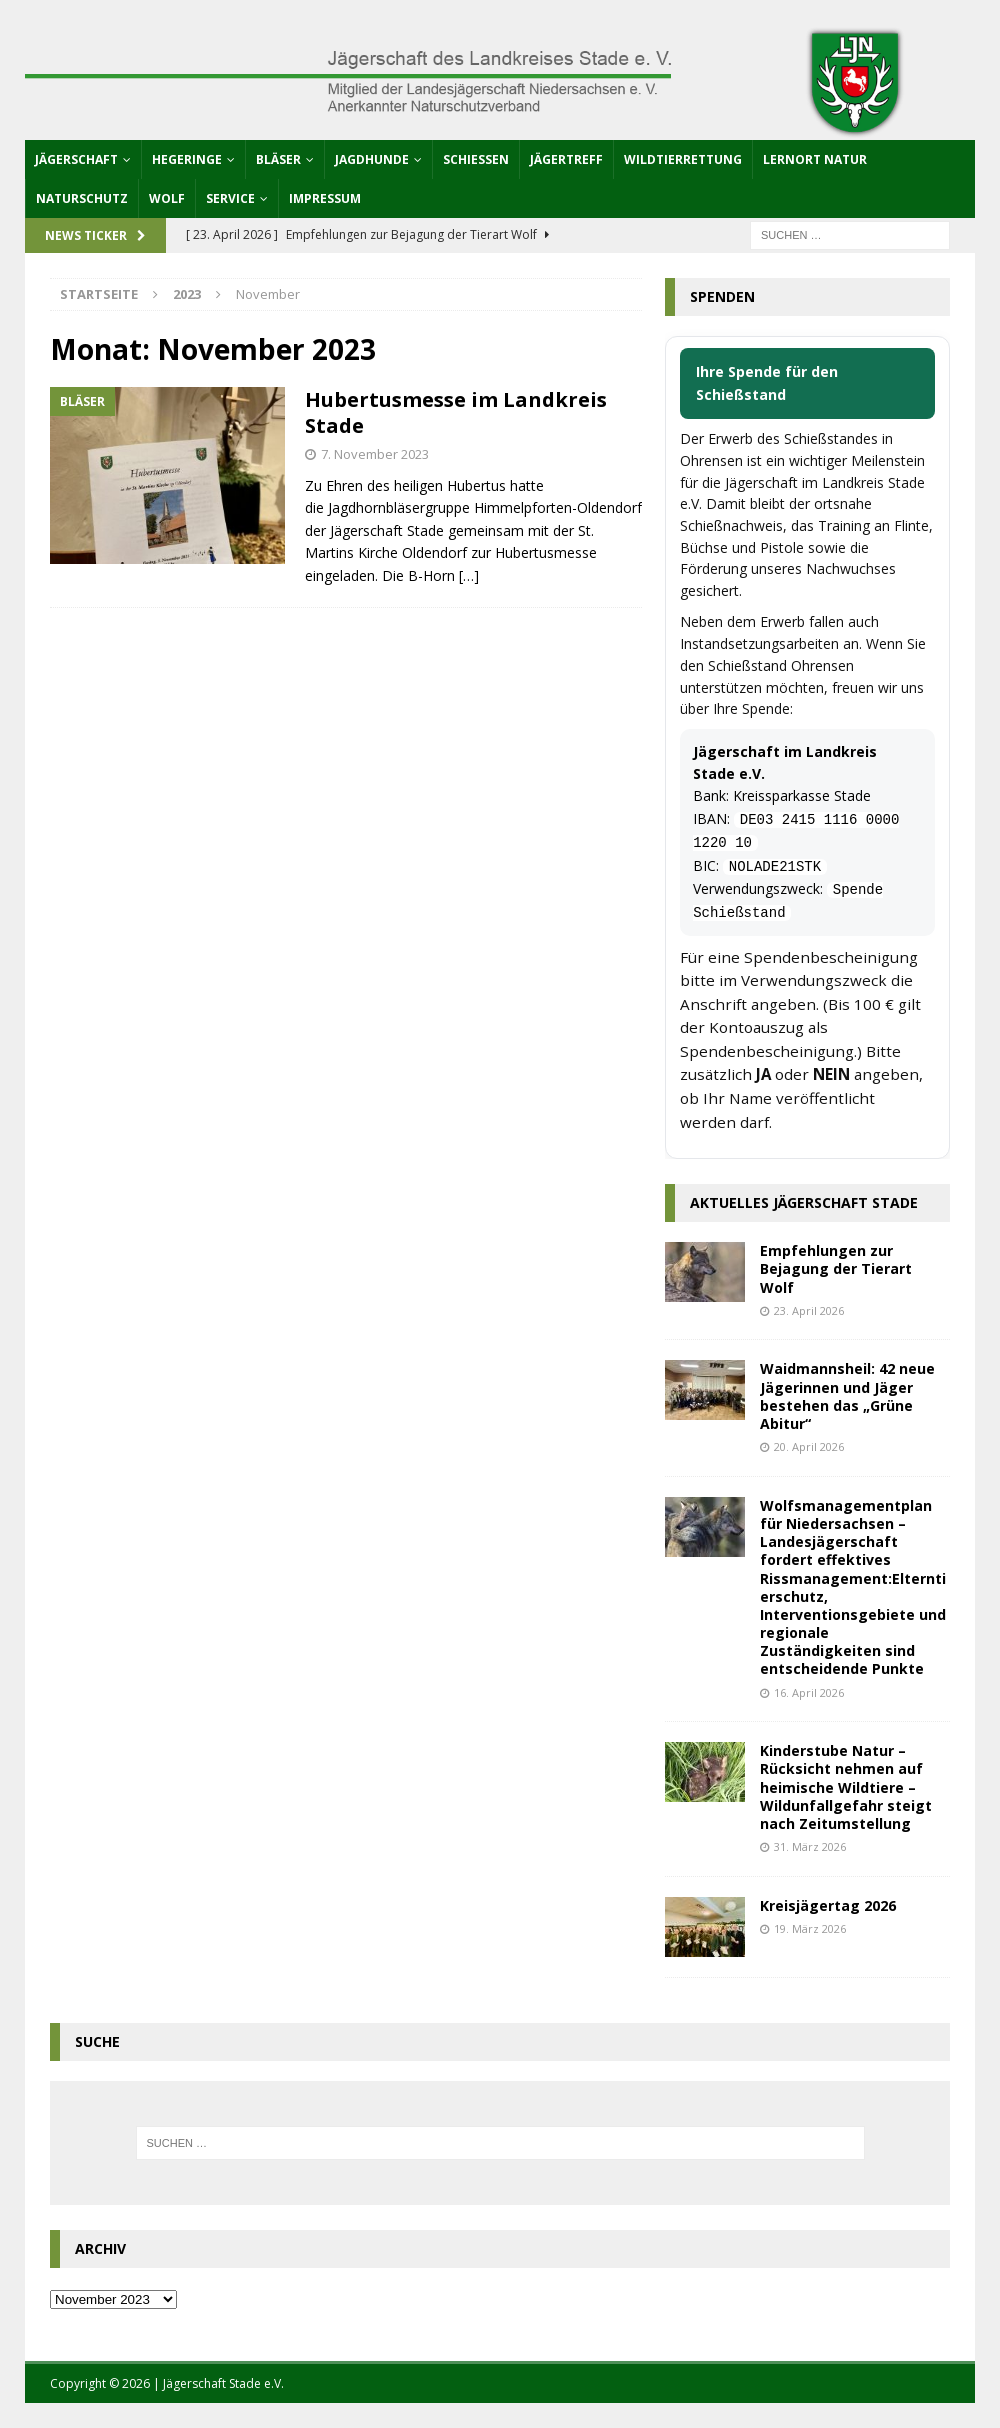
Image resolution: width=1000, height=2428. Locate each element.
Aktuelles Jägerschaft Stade (804, 1202)
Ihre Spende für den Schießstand (767, 382)
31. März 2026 (810, 1846)
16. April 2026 (809, 1692)
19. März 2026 (810, 1928)
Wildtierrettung (683, 159)
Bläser (278, 159)
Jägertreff (566, 159)
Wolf (167, 198)
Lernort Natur (815, 159)
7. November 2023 (375, 454)
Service (230, 198)
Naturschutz (82, 198)
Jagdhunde (372, 159)
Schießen (476, 159)
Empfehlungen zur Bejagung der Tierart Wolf (836, 1268)
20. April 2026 (809, 1446)
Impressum (325, 198)
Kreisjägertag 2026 (828, 1905)
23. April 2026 (809, 1310)
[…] (469, 575)
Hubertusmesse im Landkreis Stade (456, 412)
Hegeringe (187, 159)
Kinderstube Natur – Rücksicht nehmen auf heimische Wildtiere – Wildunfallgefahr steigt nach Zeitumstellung (846, 1787)
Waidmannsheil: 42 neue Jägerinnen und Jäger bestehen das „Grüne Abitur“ (847, 1396)
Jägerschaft (76, 159)
